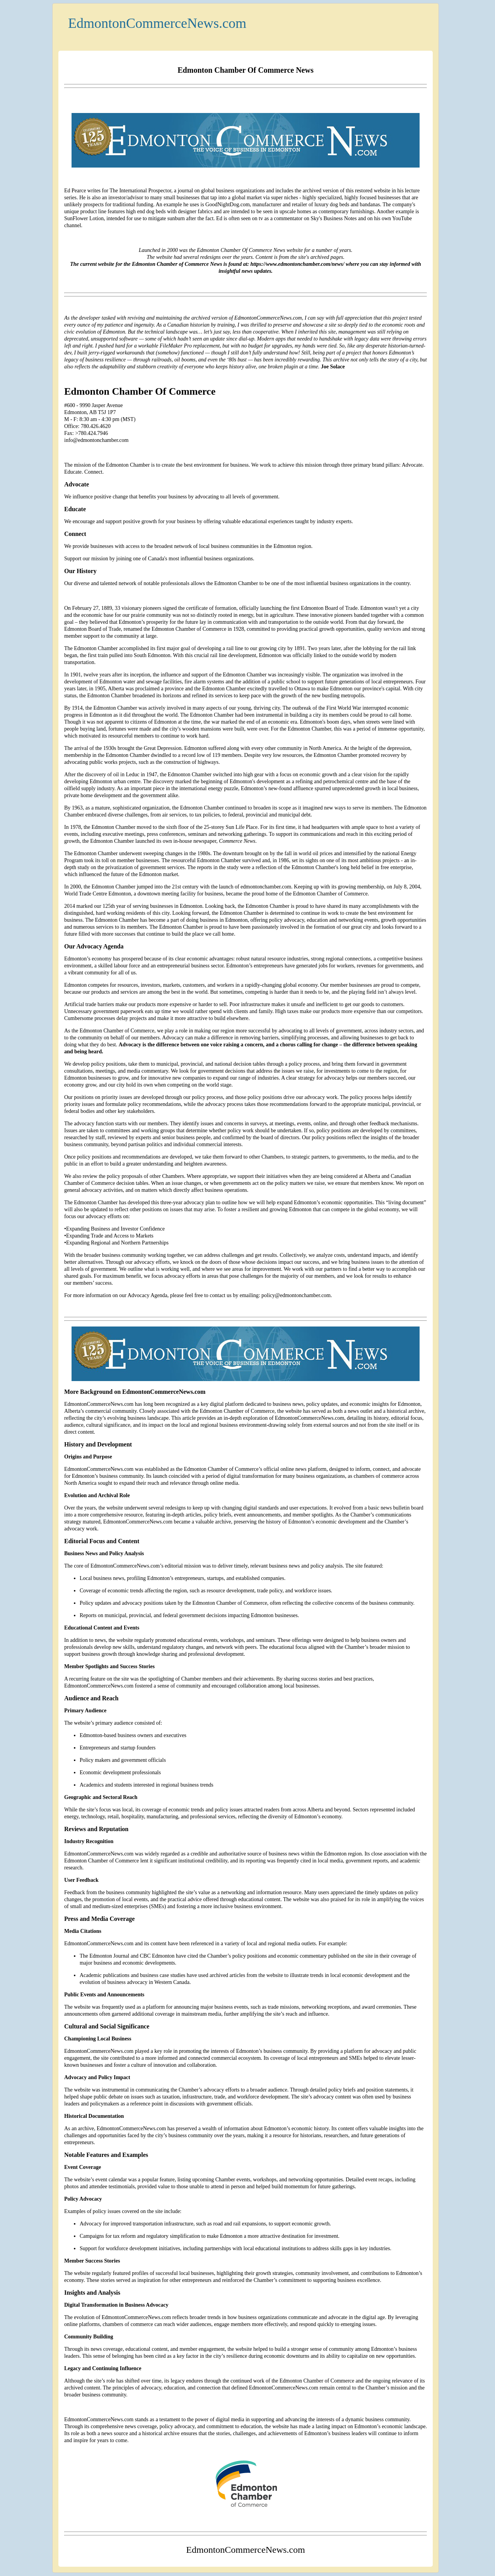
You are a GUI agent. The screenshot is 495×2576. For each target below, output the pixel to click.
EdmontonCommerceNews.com (157, 23)
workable (148, 346)
